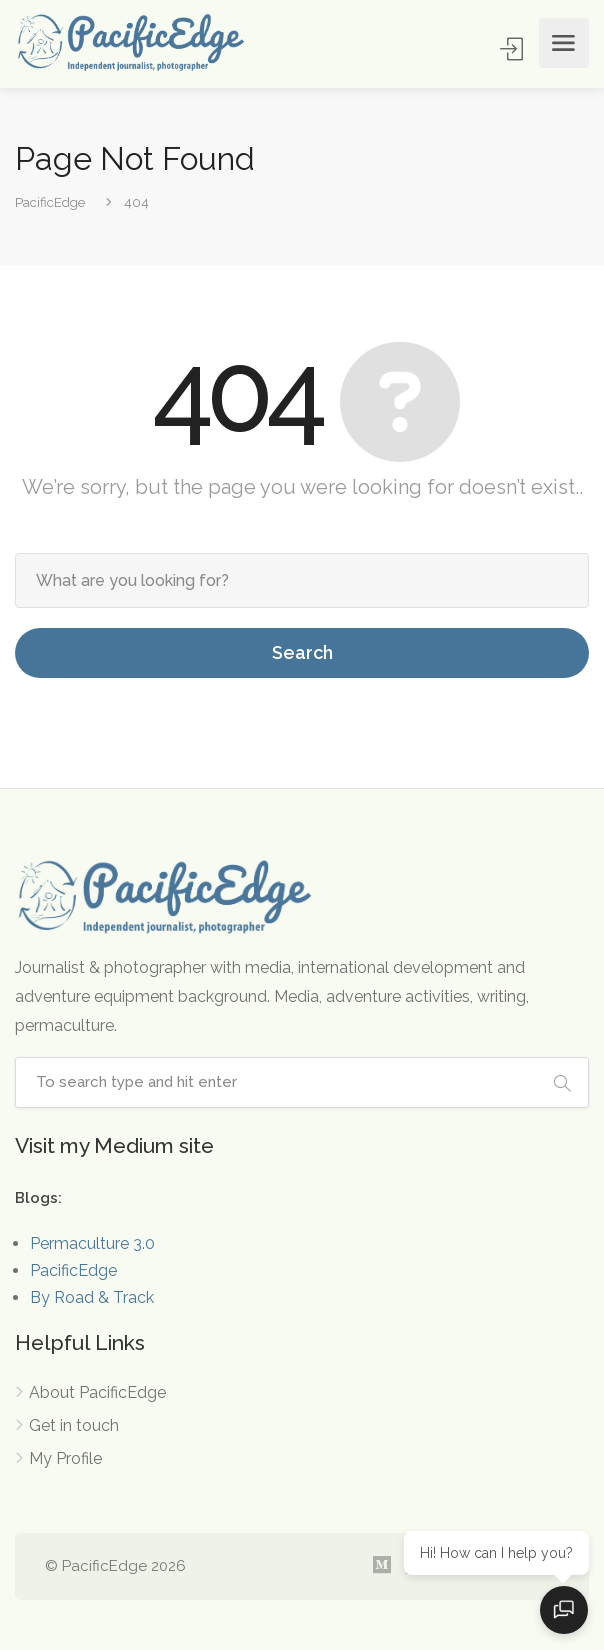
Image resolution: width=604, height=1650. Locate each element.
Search (302, 652)
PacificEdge (73, 1270)
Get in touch (74, 1425)
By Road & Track (92, 1297)
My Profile (65, 1458)
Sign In (513, 48)
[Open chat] (564, 1610)
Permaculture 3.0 (92, 1243)
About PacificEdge (97, 1392)
